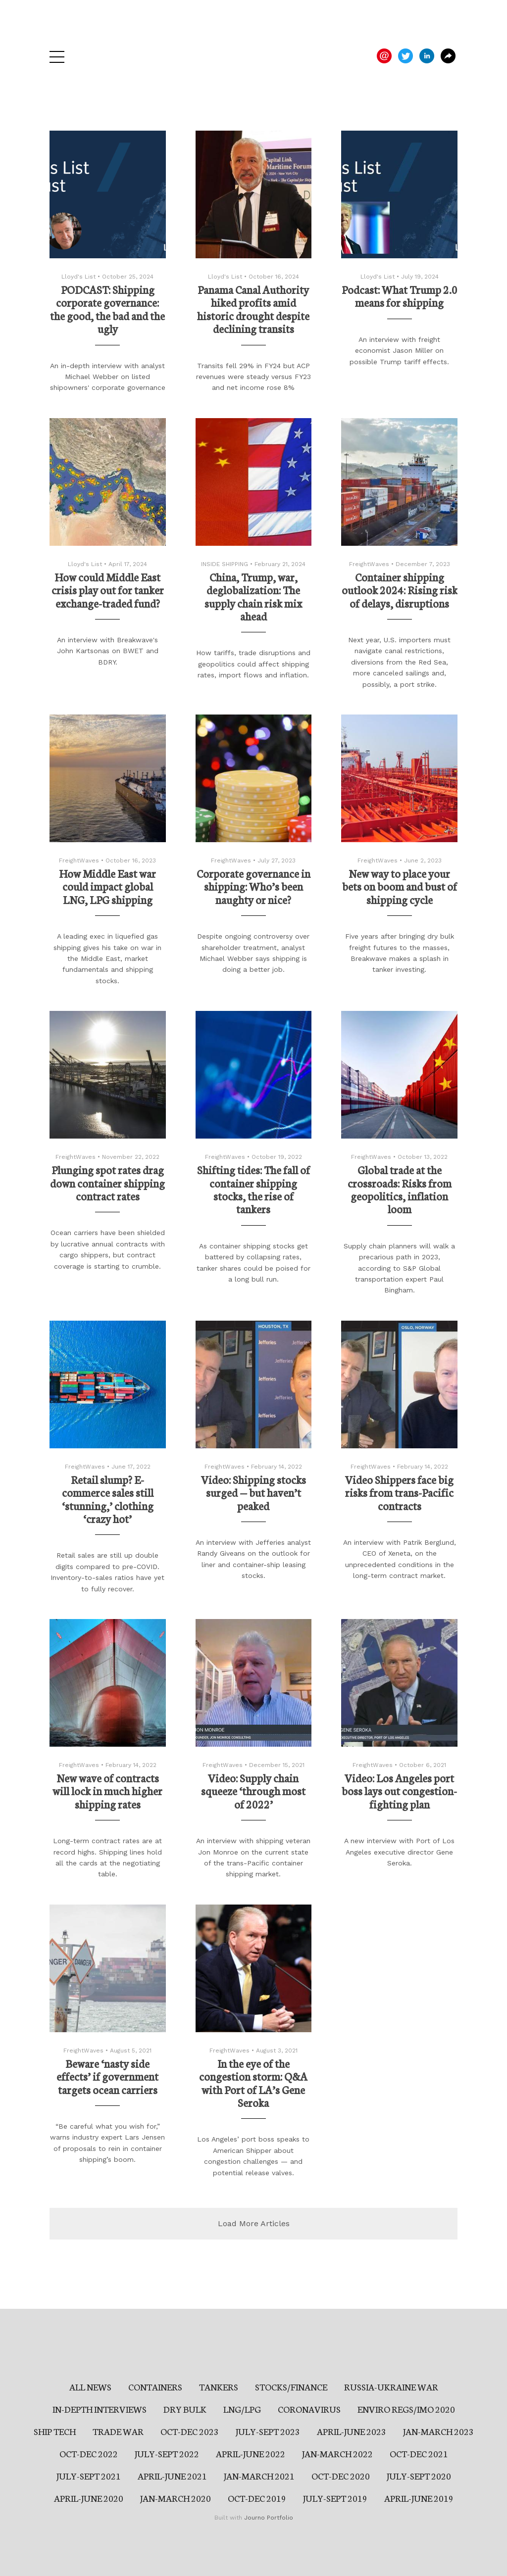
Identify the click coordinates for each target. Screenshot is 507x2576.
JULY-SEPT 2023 (268, 2431)
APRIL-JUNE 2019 (419, 2497)
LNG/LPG (242, 2408)
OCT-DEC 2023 (189, 2431)
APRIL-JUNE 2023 (351, 2431)
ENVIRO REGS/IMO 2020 (406, 2408)
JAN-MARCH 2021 (259, 2475)
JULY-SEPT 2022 (167, 2453)
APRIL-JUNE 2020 (88, 2497)
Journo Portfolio (268, 2517)
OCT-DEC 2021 (419, 2453)
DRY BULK (184, 2408)
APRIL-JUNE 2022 (250, 2453)
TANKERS (218, 2386)
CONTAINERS (155, 2386)
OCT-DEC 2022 (88, 2453)
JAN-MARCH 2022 (337, 2453)
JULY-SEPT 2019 (335, 2497)
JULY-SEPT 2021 (88, 2475)
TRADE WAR (118, 2431)
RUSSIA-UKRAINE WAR (391, 2386)
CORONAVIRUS (309, 2408)
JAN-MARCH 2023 (438, 2431)
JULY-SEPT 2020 (419, 2475)
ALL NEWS (90, 2386)
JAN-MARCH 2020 (175, 2497)
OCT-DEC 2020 (340, 2475)
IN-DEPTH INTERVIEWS (99, 2408)
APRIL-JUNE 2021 (172, 2475)
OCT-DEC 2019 (257, 2497)
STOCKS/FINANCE (291, 2386)
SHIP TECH (55, 2431)
